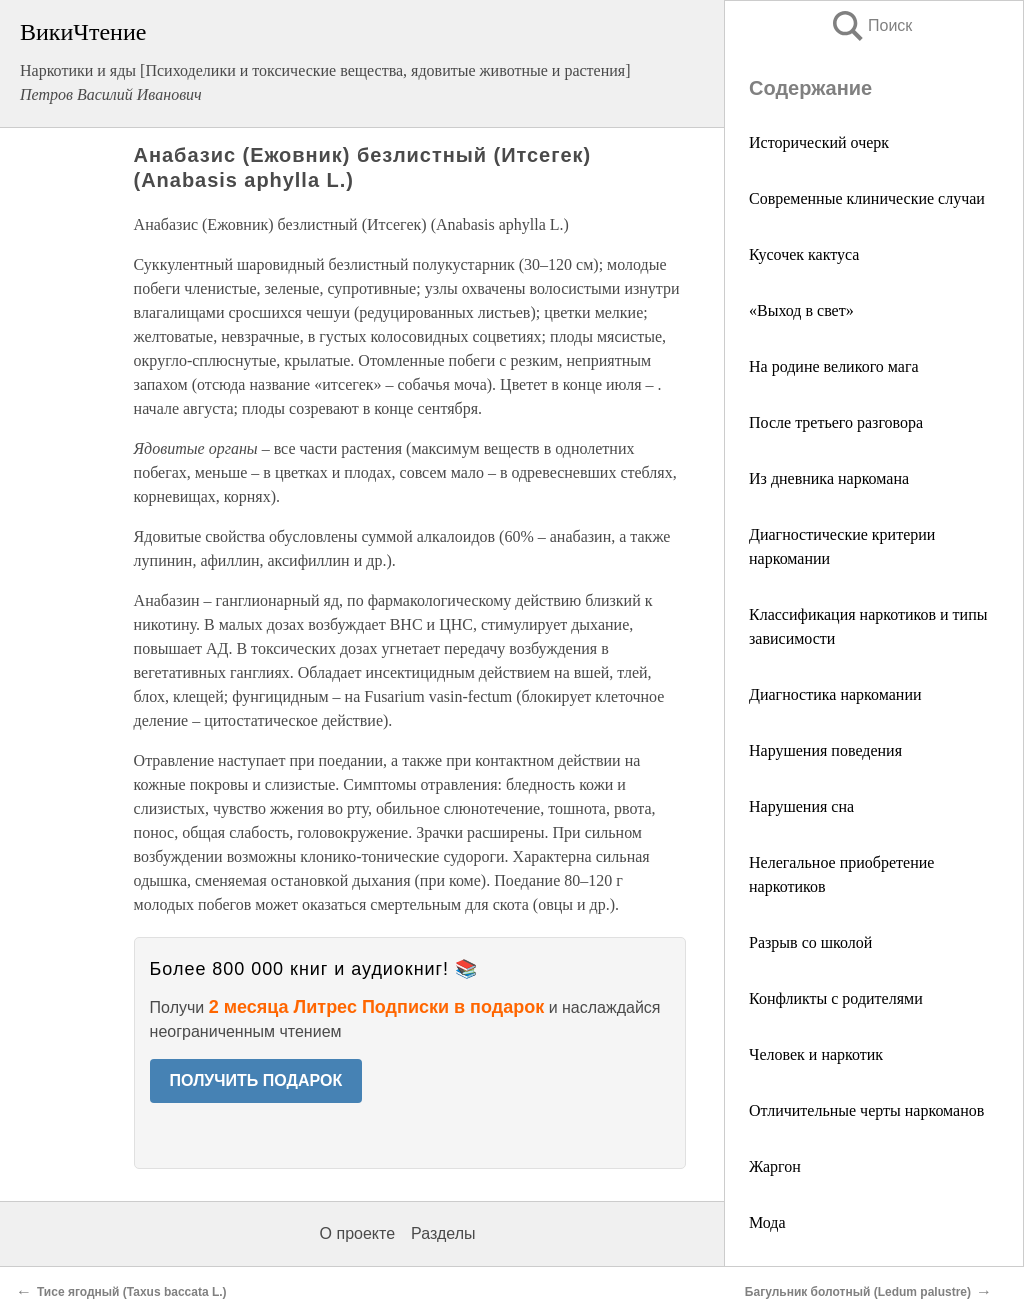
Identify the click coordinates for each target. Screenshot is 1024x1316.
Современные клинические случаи (867, 198)
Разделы (443, 1233)
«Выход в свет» (801, 310)
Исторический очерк (819, 142)
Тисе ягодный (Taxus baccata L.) (132, 1292)
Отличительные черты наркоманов (866, 1110)
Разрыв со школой (810, 942)
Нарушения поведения (825, 750)
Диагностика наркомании (835, 694)
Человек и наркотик (816, 1054)
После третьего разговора (836, 422)
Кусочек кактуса (804, 254)
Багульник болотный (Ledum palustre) (858, 1292)
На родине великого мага (834, 366)
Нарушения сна (801, 806)
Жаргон (775, 1166)
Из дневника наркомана (829, 478)
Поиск (871, 25)
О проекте (357, 1233)
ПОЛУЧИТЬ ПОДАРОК (256, 1080)
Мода (767, 1222)
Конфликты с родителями (836, 998)
